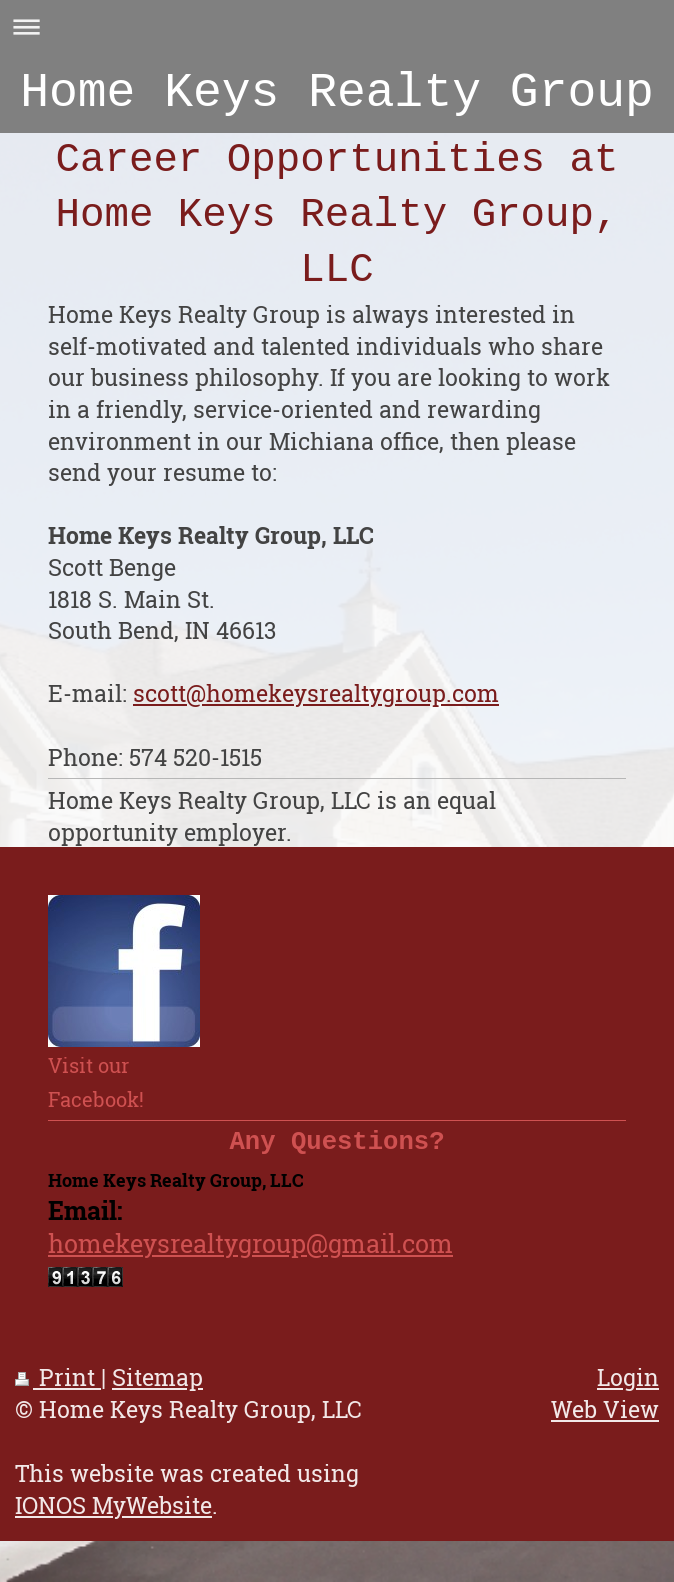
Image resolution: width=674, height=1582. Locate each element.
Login (628, 1388)
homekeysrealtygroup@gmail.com (250, 1254)
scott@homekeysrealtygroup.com (316, 703)
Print (58, 1388)
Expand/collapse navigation (337, 26)
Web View (605, 1420)
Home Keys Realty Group (337, 98)
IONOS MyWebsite (113, 1516)
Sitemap (157, 1388)
